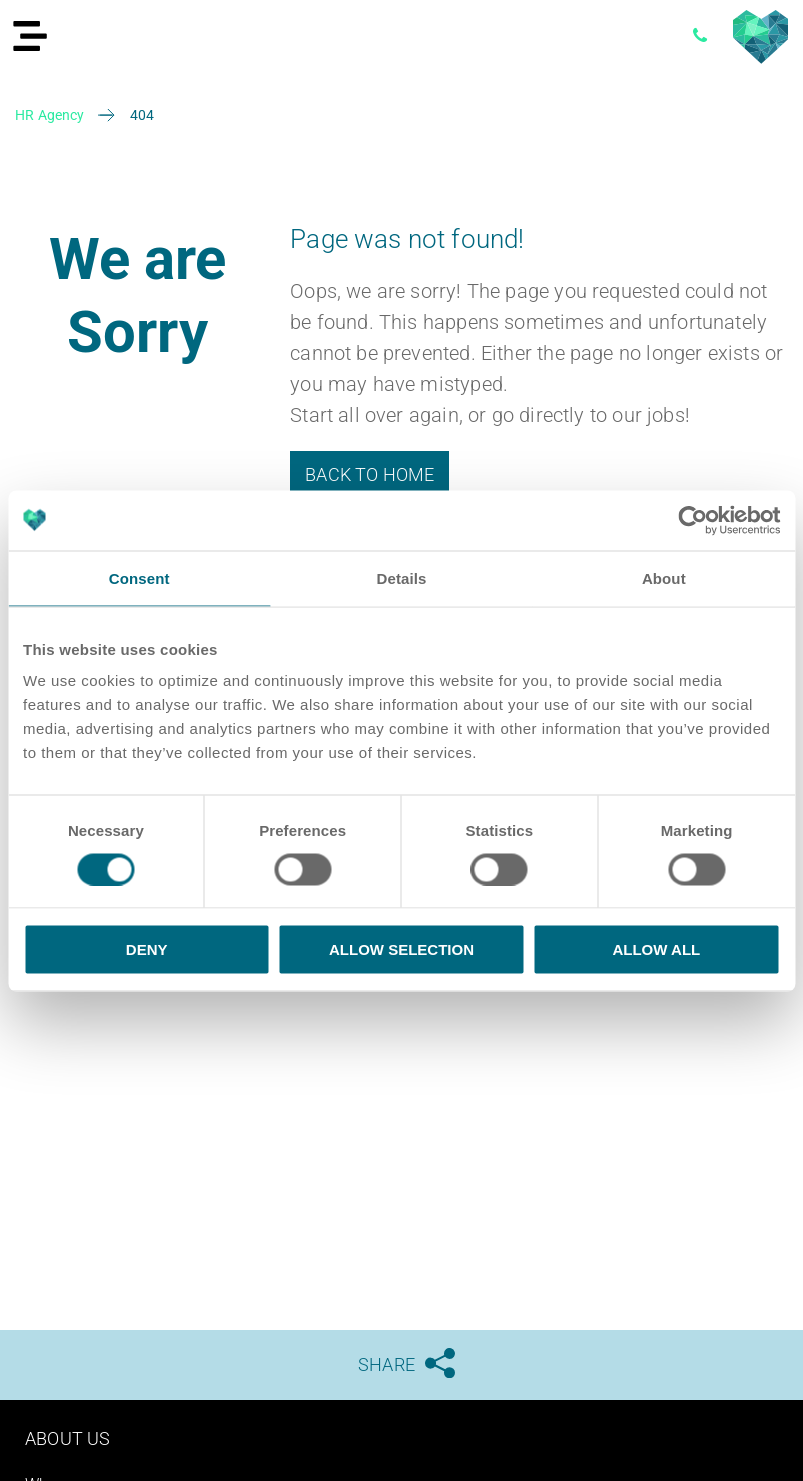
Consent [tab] (139, 577)
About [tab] (664, 577)
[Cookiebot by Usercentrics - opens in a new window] (692, 520)
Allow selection (401, 949)
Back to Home (369, 474)
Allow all (656, 949)
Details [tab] (402, 577)
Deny (147, 949)
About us (67, 1438)
